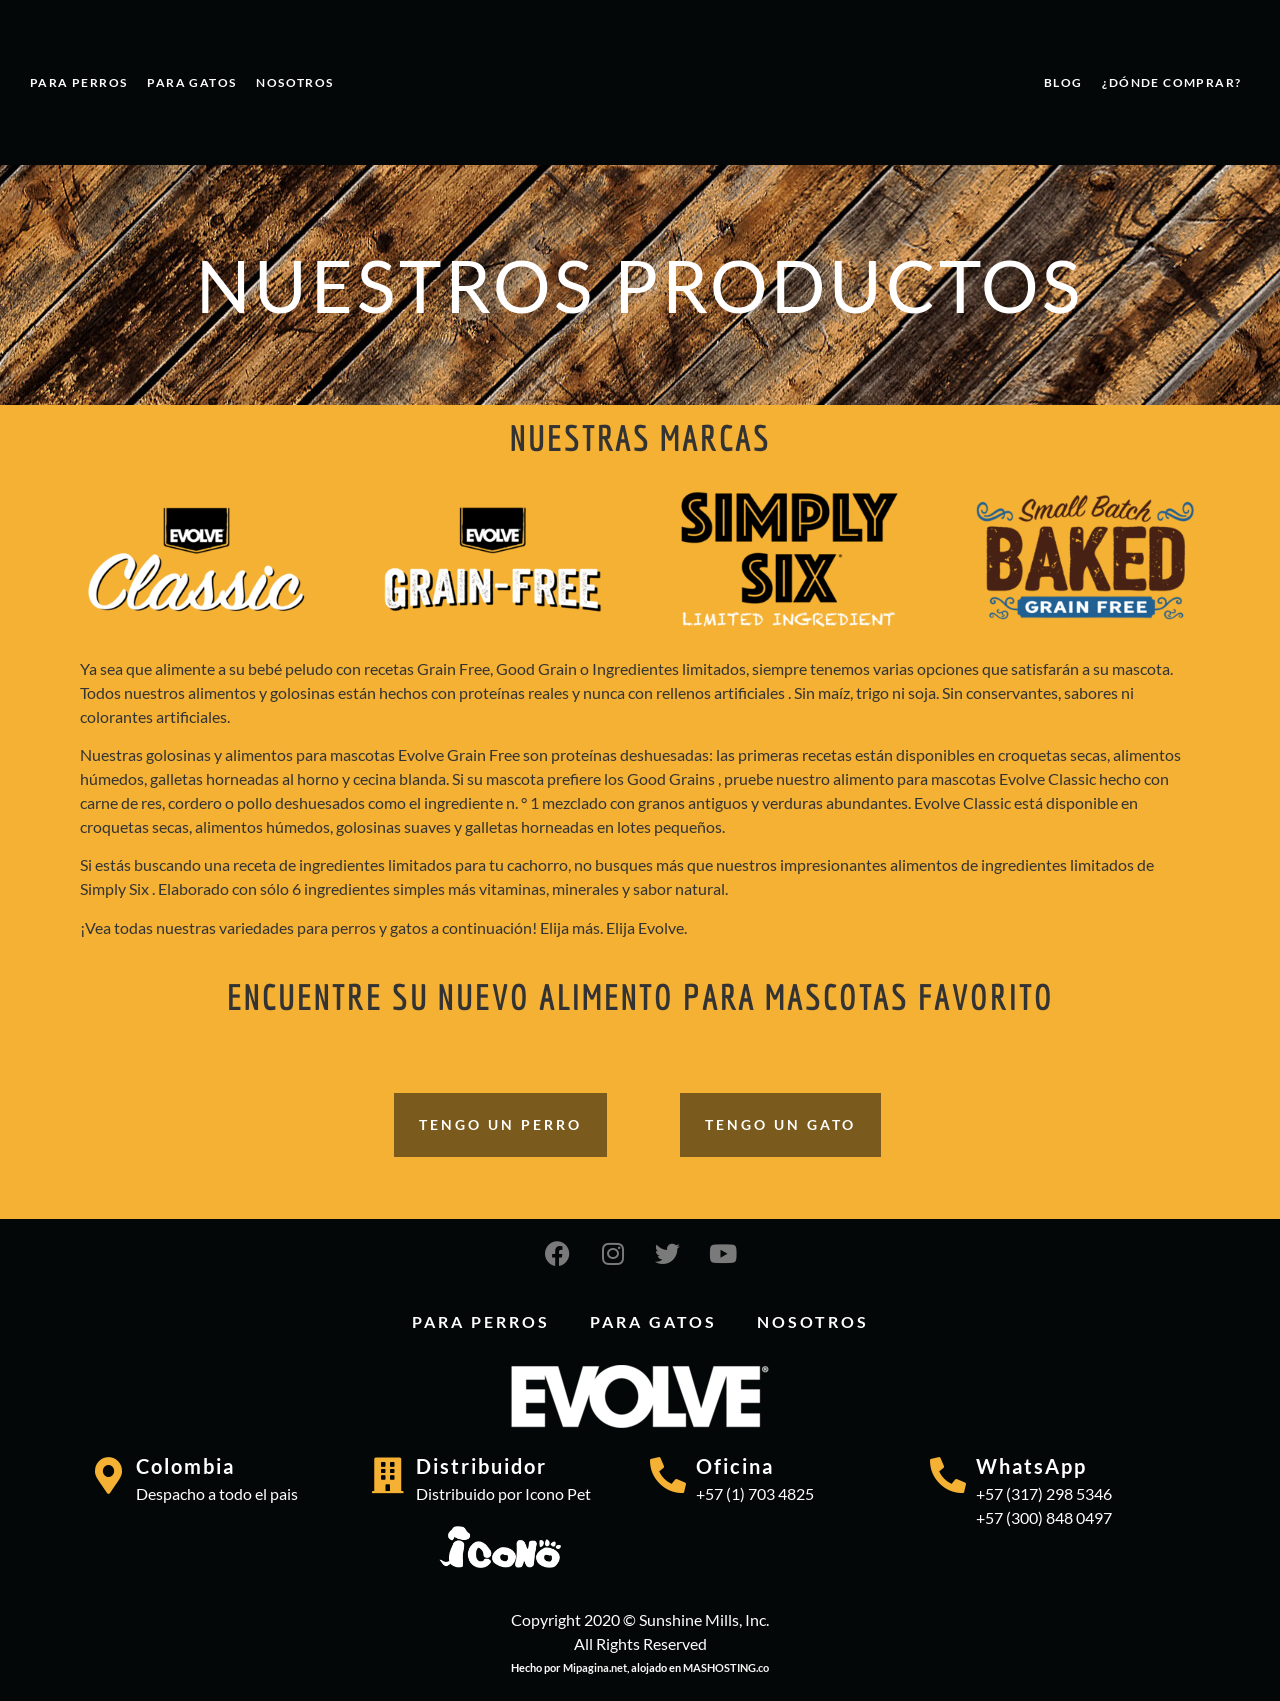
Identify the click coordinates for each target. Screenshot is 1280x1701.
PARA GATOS (191, 82)
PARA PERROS (78, 82)
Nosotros (294, 82)
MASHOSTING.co (726, 1667)
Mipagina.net (595, 1667)
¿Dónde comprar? (1171, 82)
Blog (1063, 82)
